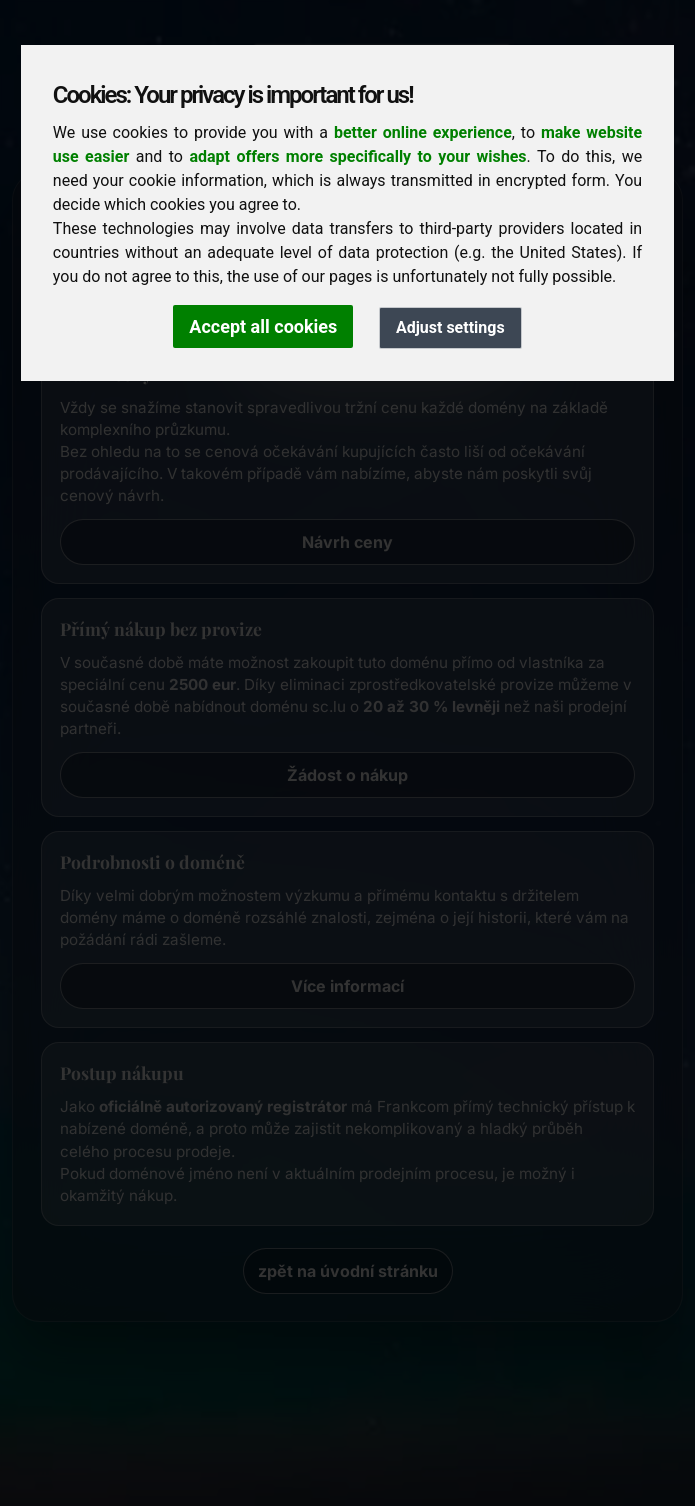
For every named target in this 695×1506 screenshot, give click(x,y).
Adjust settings (450, 327)
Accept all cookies (263, 326)
